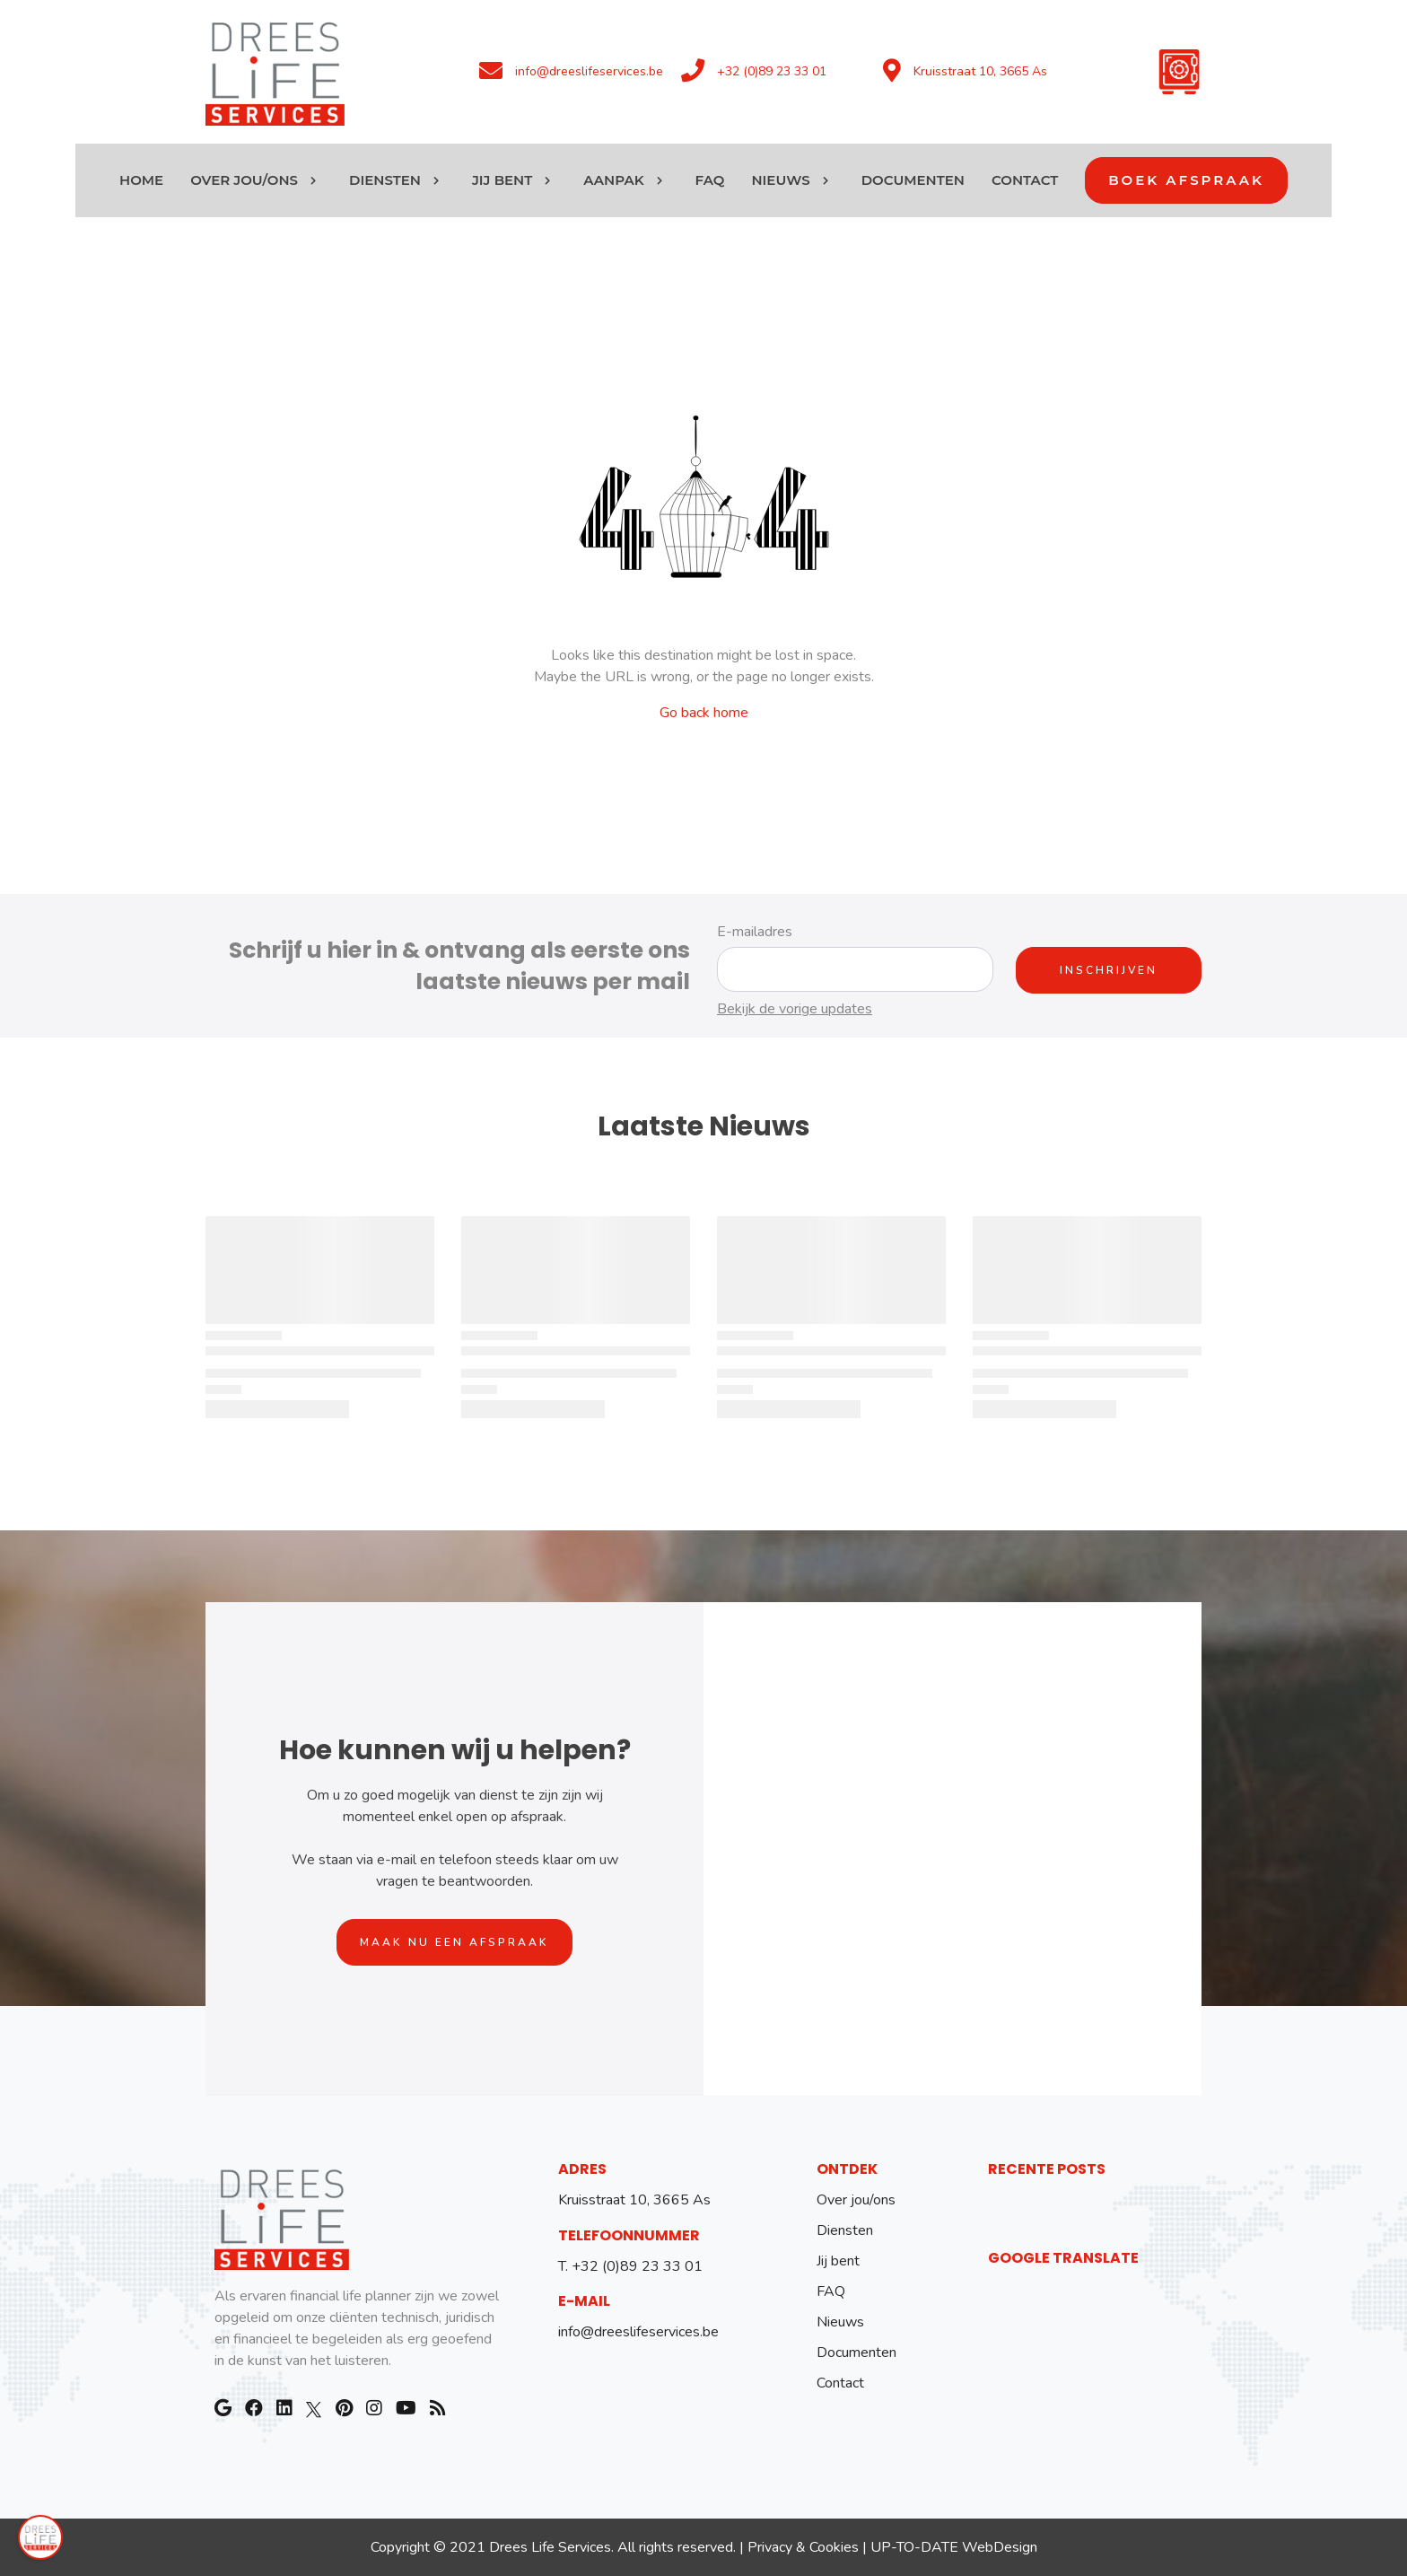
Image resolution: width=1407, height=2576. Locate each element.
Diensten (845, 2230)
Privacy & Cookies (803, 2547)
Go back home (704, 713)
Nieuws (840, 2322)
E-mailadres (754, 932)
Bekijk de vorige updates (794, 1009)
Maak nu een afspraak (454, 1942)
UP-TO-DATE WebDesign (953, 2547)
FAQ (831, 2291)
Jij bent (838, 2261)
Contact (840, 2383)
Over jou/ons (856, 2200)
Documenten (856, 2352)
